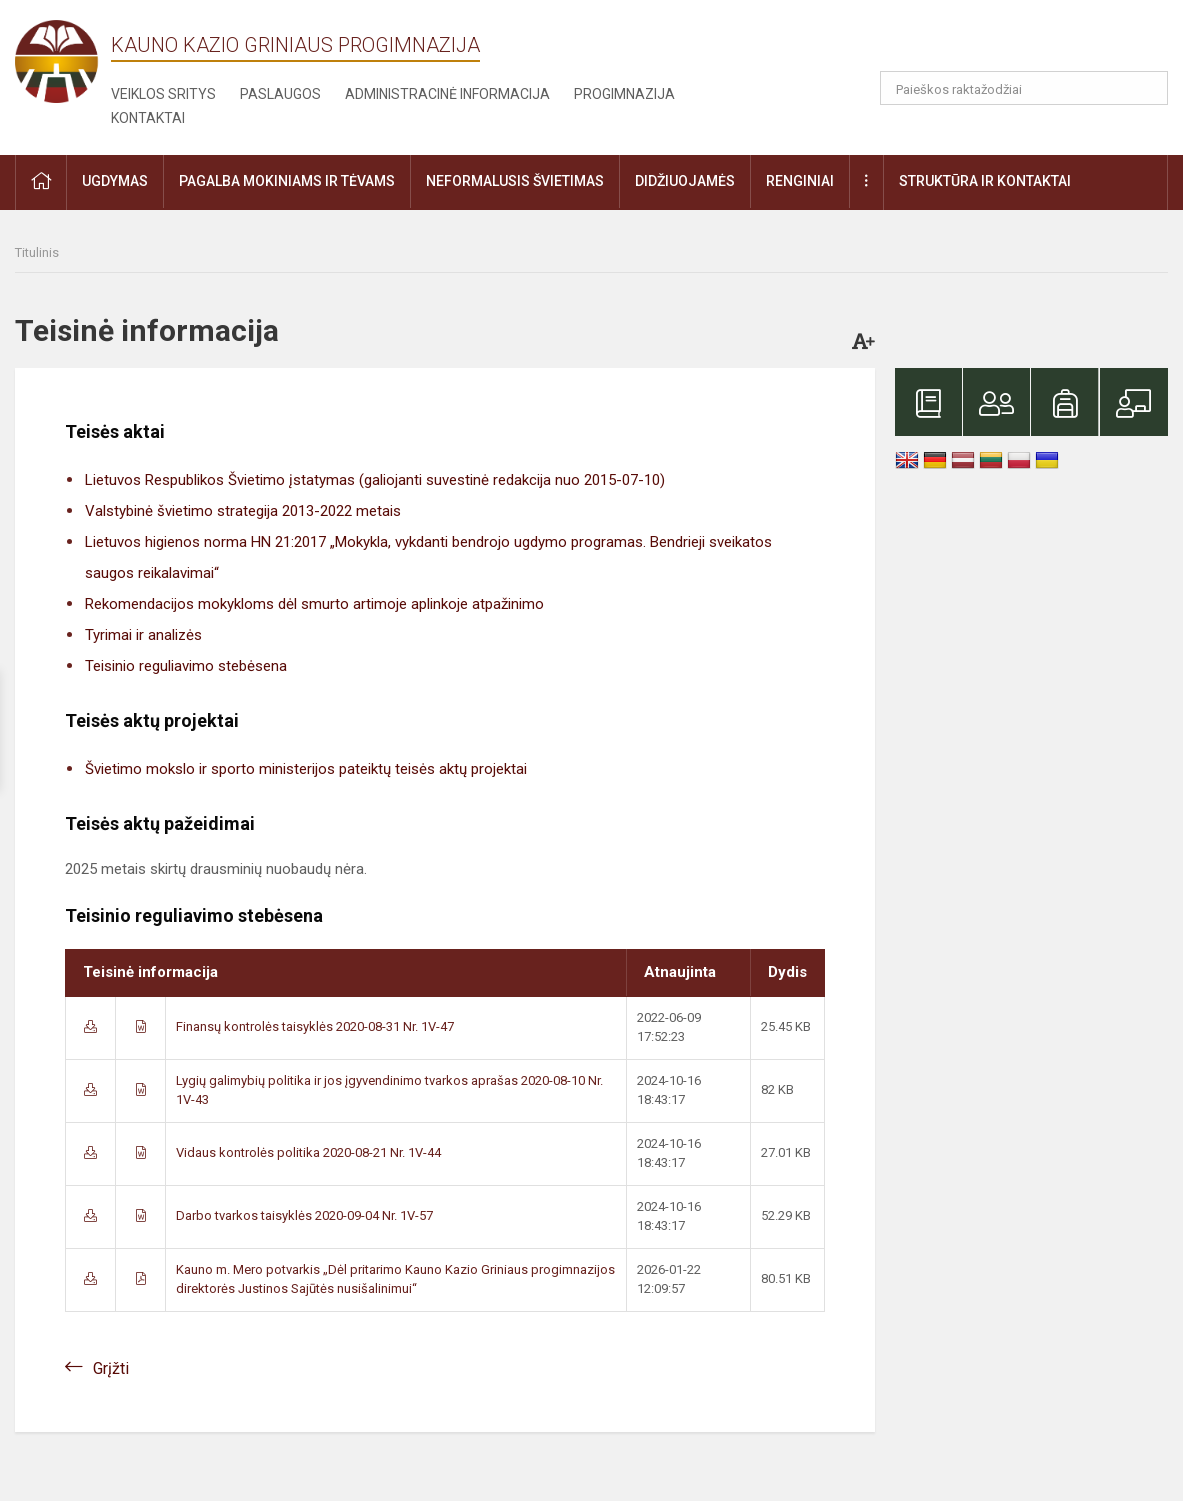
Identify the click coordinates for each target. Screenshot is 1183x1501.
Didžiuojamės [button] (685, 181)
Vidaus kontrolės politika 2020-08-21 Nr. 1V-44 (308, 1152)
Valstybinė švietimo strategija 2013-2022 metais (243, 511)
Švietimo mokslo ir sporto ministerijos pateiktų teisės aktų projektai (306, 769)
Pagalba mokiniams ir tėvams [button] (287, 181)
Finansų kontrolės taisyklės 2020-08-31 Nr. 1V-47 (315, 1026)
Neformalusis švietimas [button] (515, 181)
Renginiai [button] (800, 181)
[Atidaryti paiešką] (1146, 88)
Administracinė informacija (447, 94)
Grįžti (111, 1368)
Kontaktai (148, 118)
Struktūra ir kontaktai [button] (985, 181)
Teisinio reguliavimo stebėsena (186, 666)
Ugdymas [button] (115, 181)
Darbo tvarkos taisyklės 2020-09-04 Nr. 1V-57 (304, 1215)
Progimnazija (624, 94)
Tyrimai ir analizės (143, 635)
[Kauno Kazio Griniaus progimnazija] (63, 60)
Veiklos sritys (163, 94)
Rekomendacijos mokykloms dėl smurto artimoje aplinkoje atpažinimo (314, 604)
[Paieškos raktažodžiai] (1024, 88)
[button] (1031, 42)
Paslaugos (280, 94)
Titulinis (37, 252)
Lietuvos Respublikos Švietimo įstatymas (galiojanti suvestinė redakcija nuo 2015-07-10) (375, 480)
